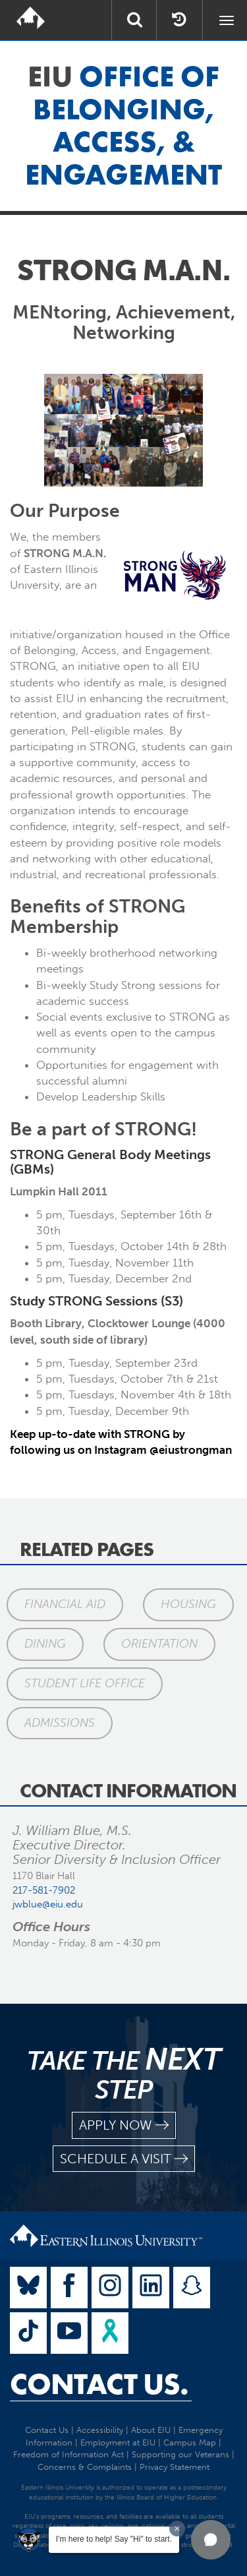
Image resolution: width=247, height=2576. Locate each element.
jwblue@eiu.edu (48, 1904)
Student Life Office (84, 1683)
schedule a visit (124, 2159)
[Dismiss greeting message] (177, 2528)
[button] (211, 2540)
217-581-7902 (44, 1890)
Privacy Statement (174, 2467)
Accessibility (99, 2430)
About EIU (151, 2430)
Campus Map (189, 2442)
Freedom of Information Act (68, 2454)
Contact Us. (99, 2384)
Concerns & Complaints (85, 2467)
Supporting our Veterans (180, 2454)
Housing (188, 1604)
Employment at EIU (117, 2442)
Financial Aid (64, 1604)
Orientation (159, 1643)
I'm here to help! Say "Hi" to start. (114, 2539)
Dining (45, 1643)
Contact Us (47, 2430)
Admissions (59, 1723)
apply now (124, 2125)
